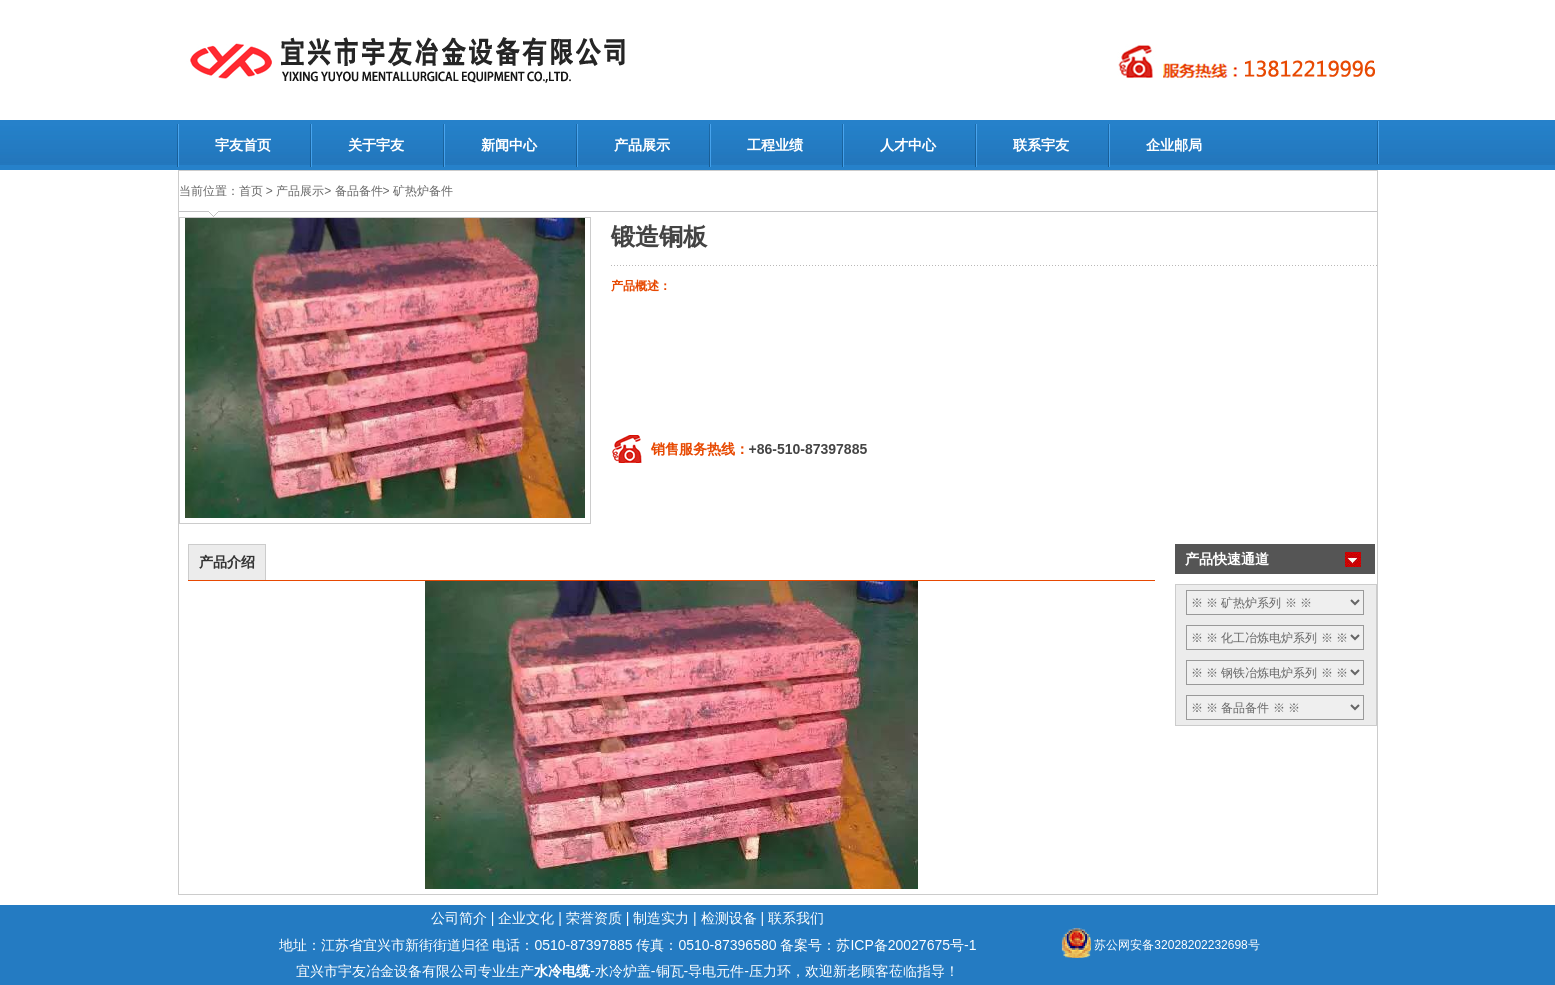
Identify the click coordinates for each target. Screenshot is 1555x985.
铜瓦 (670, 971)
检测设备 (729, 918)
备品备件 (359, 191)
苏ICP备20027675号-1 (906, 945)
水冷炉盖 (623, 971)
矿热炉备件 (423, 191)
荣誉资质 (594, 918)
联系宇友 (1041, 145)
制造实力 (661, 918)
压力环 (770, 971)
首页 (251, 191)
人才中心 (908, 145)
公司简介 (459, 918)
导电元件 (716, 971)
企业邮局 (1174, 145)
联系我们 (796, 918)
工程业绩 (775, 145)
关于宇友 (376, 145)
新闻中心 (509, 145)
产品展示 (642, 145)
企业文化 (526, 918)
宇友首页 (243, 145)
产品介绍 (227, 562)
